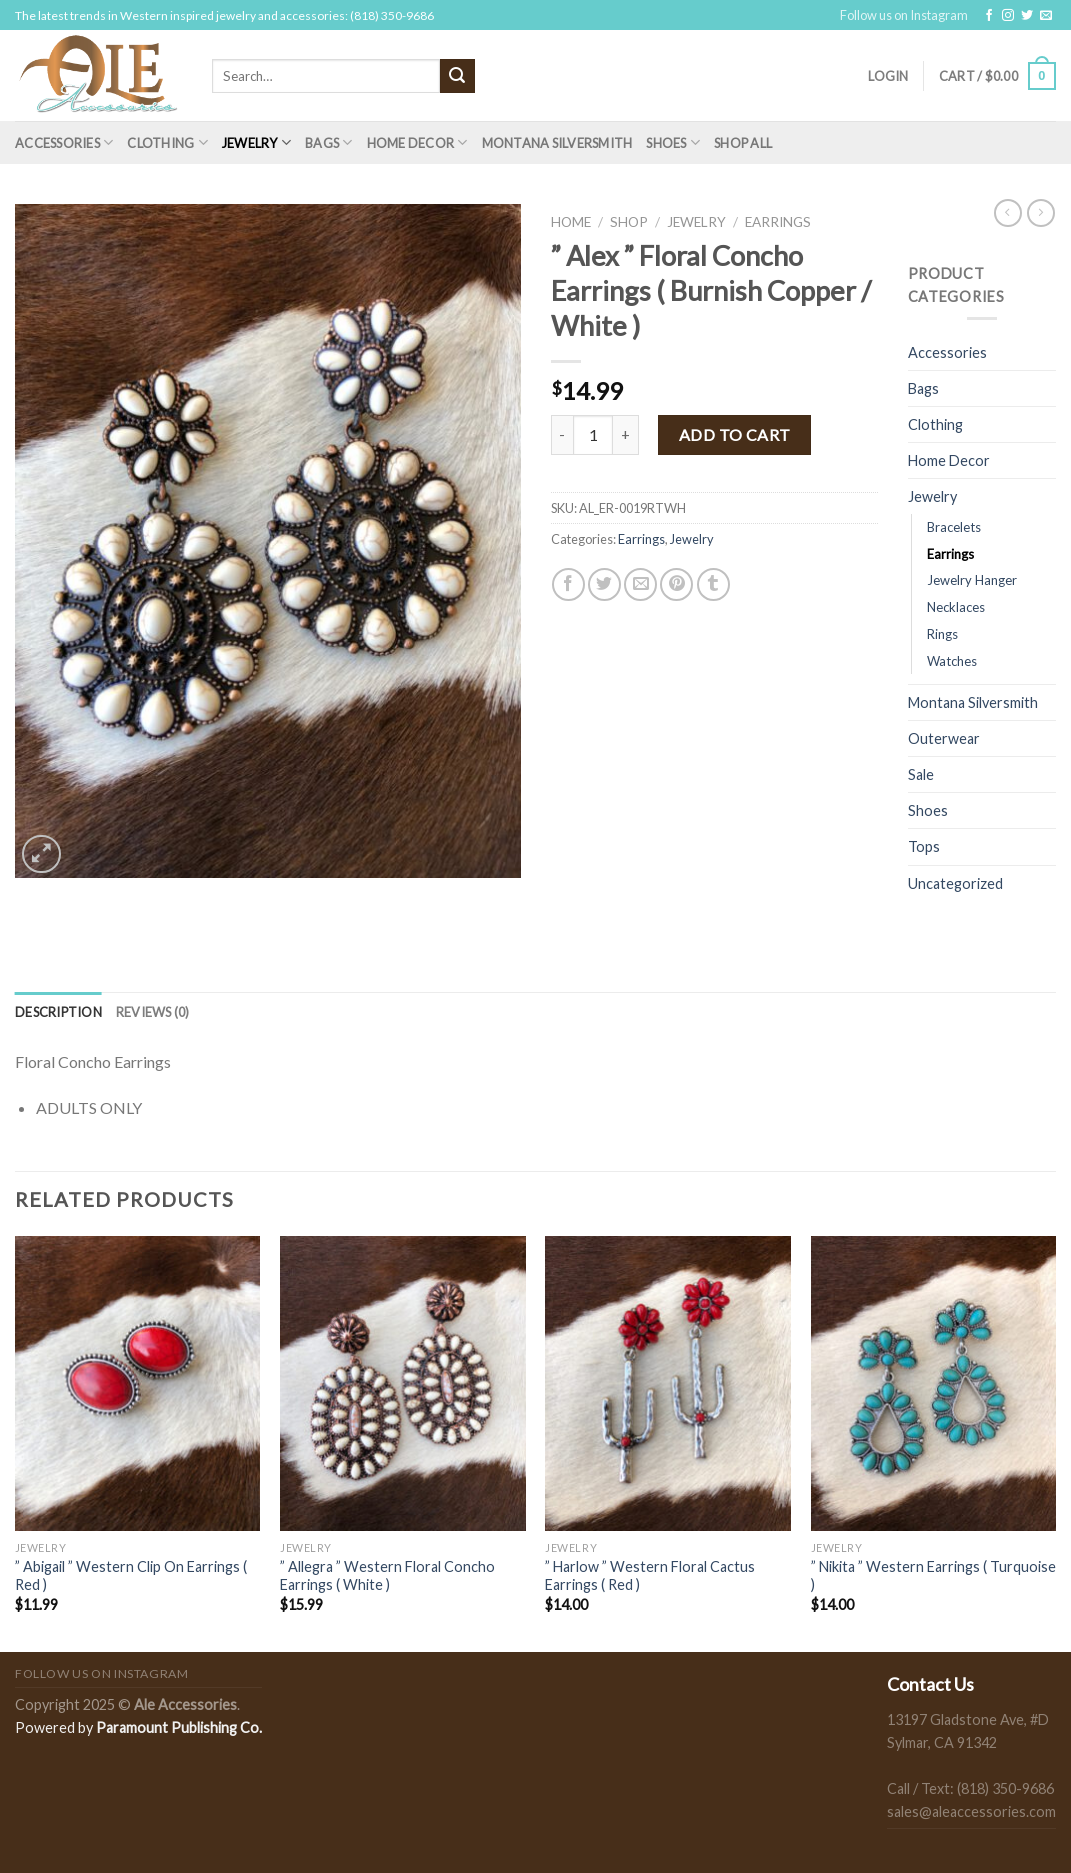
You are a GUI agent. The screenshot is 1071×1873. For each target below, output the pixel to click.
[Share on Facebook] (568, 584)
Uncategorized (955, 883)
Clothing (167, 142)
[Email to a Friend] (640, 584)
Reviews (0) (153, 1012)
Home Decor (417, 142)
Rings (942, 634)
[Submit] (457, 76)
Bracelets (954, 527)
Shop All (743, 143)
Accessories (64, 142)
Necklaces (956, 607)
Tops (924, 846)
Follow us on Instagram (904, 15)
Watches (952, 661)
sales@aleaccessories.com (971, 1811)
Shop (629, 222)
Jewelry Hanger (972, 580)
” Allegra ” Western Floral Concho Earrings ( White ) (387, 1576)
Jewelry (256, 142)
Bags (328, 142)
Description (58, 1012)
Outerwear (944, 738)
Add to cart (735, 434)
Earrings (778, 222)
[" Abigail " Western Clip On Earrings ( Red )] (138, 1383)
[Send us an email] (1046, 16)
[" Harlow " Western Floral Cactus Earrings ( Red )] (668, 1383)
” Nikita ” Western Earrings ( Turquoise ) (933, 1576)
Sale (921, 774)
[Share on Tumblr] (713, 584)
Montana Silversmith (557, 143)
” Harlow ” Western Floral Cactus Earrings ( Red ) (650, 1576)
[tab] (58, 1012)
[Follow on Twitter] (1027, 16)
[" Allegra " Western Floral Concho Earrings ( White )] (403, 1383)
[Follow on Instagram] (1008, 16)
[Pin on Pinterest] (676, 584)
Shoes (673, 142)
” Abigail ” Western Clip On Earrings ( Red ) (131, 1576)
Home (571, 222)
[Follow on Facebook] (989, 16)
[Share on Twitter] (604, 584)
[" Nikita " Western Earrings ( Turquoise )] (934, 1383)
